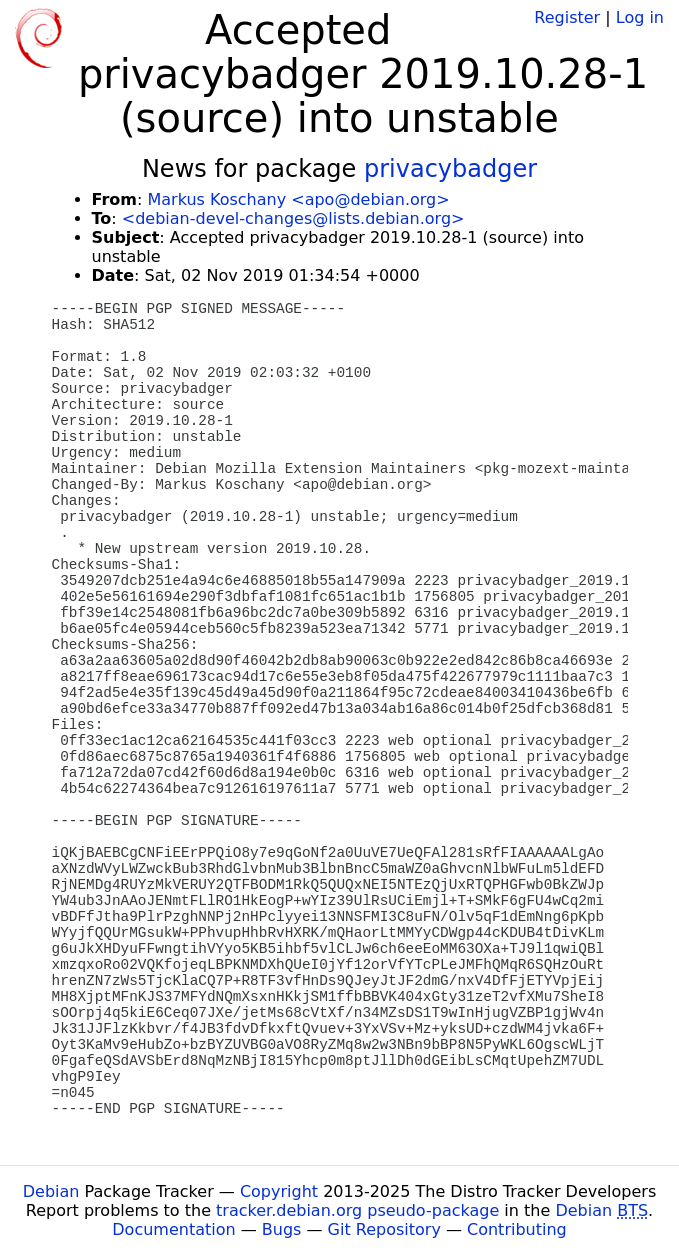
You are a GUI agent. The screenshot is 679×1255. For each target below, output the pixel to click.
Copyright (279, 1191)
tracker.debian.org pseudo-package (357, 1210)
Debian (51, 1191)
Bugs (282, 1229)
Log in (640, 17)
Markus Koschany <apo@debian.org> (298, 199)
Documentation (173, 1229)
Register (567, 17)
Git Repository (384, 1229)
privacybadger (450, 169)
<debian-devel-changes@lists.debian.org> (293, 218)
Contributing (517, 1229)
